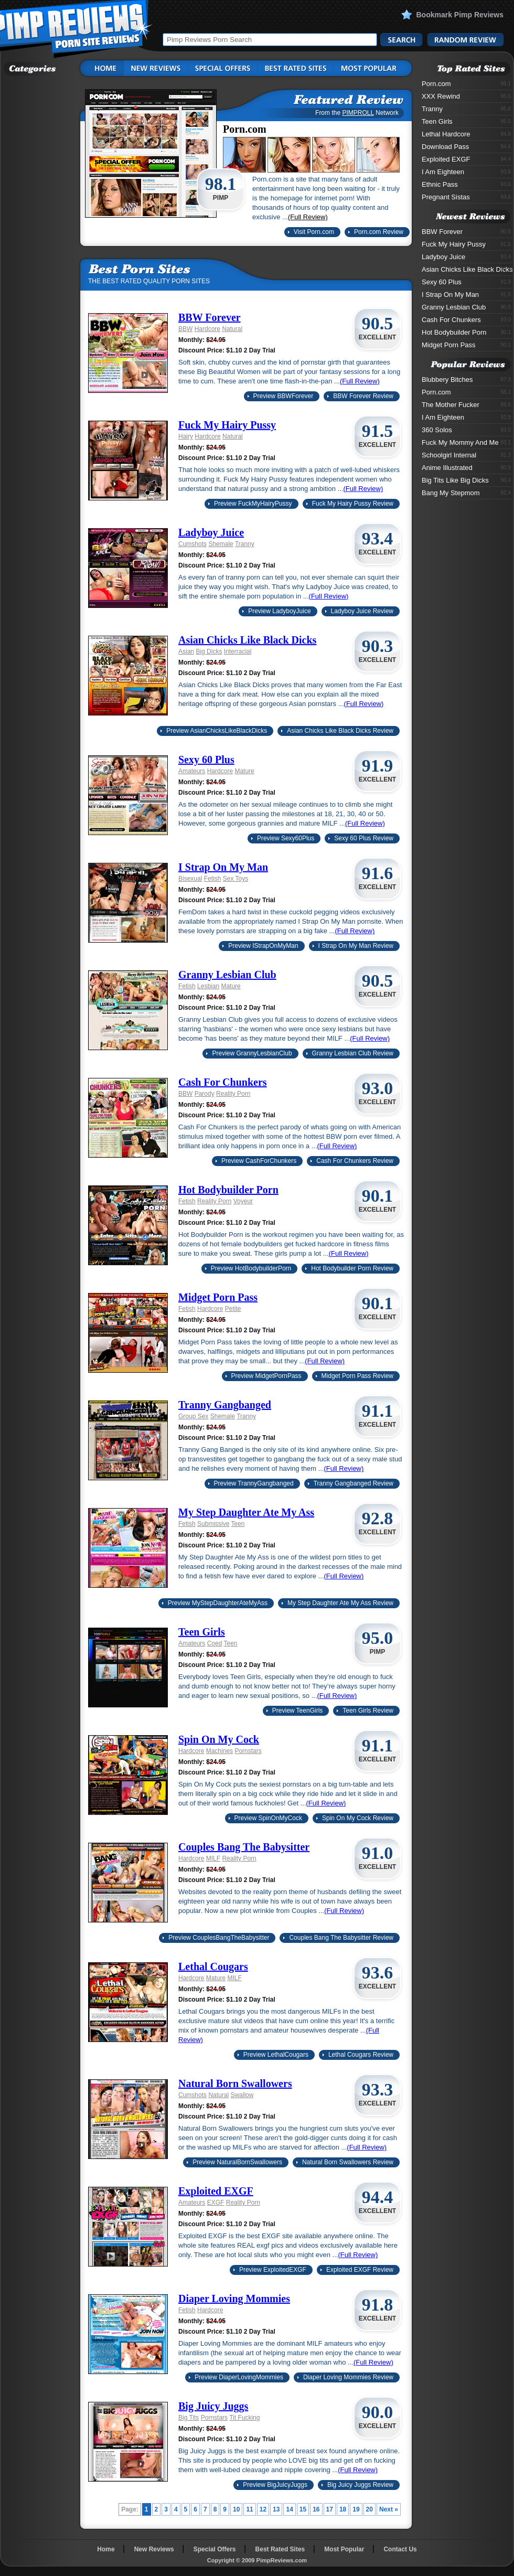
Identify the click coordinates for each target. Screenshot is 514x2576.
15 (302, 2509)
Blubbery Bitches (466, 379)
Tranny (244, 544)
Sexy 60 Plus (206, 759)
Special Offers (215, 2549)
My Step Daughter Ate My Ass (246, 1512)
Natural (232, 329)
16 (316, 2509)
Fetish (212, 878)
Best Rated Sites (280, 2549)
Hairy (185, 436)
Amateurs (191, 771)
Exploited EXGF (215, 2191)
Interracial (238, 651)
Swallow (241, 2095)
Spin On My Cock (218, 1739)
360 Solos (466, 430)
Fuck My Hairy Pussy (227, 425)
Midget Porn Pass (218, 1297)
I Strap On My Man (223, 867)
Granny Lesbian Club (227, 974)
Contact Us (399, 2549)
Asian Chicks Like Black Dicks (247, 640)
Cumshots (192, 544)
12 (263, 2509)
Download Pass (466, 147)
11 (249, 2509)
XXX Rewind (466, 96)
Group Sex (193, 1416)
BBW (185, 329)
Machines (219, 1751)
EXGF (215, 2202)
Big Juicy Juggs (213, 2406)
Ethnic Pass (466, 184)
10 (236, 2509)
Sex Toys (235, 878)
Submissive (213, 1523)
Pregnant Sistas (466, 197)
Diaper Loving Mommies (234, 2298)
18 (342, 2509)
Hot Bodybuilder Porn (228, 1189)
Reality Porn (233, 1093)
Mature (244, 771)
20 (369, 2509)
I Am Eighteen (466, 172)
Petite (233, 1308)
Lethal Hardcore (466, 134)
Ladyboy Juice (211, 532)
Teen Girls (201, 1632)
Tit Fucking (244, 2417)
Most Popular (344, 2549)
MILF (213, 1858)
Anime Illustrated (466, 468)
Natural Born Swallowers (235, 2083)
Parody (205, 1093)
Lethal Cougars (213, 1966)
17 (329, 2509)
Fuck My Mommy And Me (466, 442)
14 (289, 2509)
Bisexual (190, 878)
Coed (214, 1643)
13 (276, 2509)
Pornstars (247, 1751)
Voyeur (243, 1201)
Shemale (220, 544)
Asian (186, 651)
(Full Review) (308, 217)
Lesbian (208, 986)
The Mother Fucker (466, 405)
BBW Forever (209, 317)
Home (105, 2549)
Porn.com (466, 84)
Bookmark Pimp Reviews (460, 14)
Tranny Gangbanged (224, 1404)
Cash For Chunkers (222, 1082)
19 (355, 2509)
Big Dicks (209, 651)
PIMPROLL (357, 112)
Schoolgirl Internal (466, 455)
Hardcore (207, 329)
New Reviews (154, 2549)
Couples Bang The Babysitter (243, 1847)
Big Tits (188, 2417)
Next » (388, 2509)
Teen (238, 1523)
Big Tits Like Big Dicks (466, 480)
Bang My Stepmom (466, 493)
